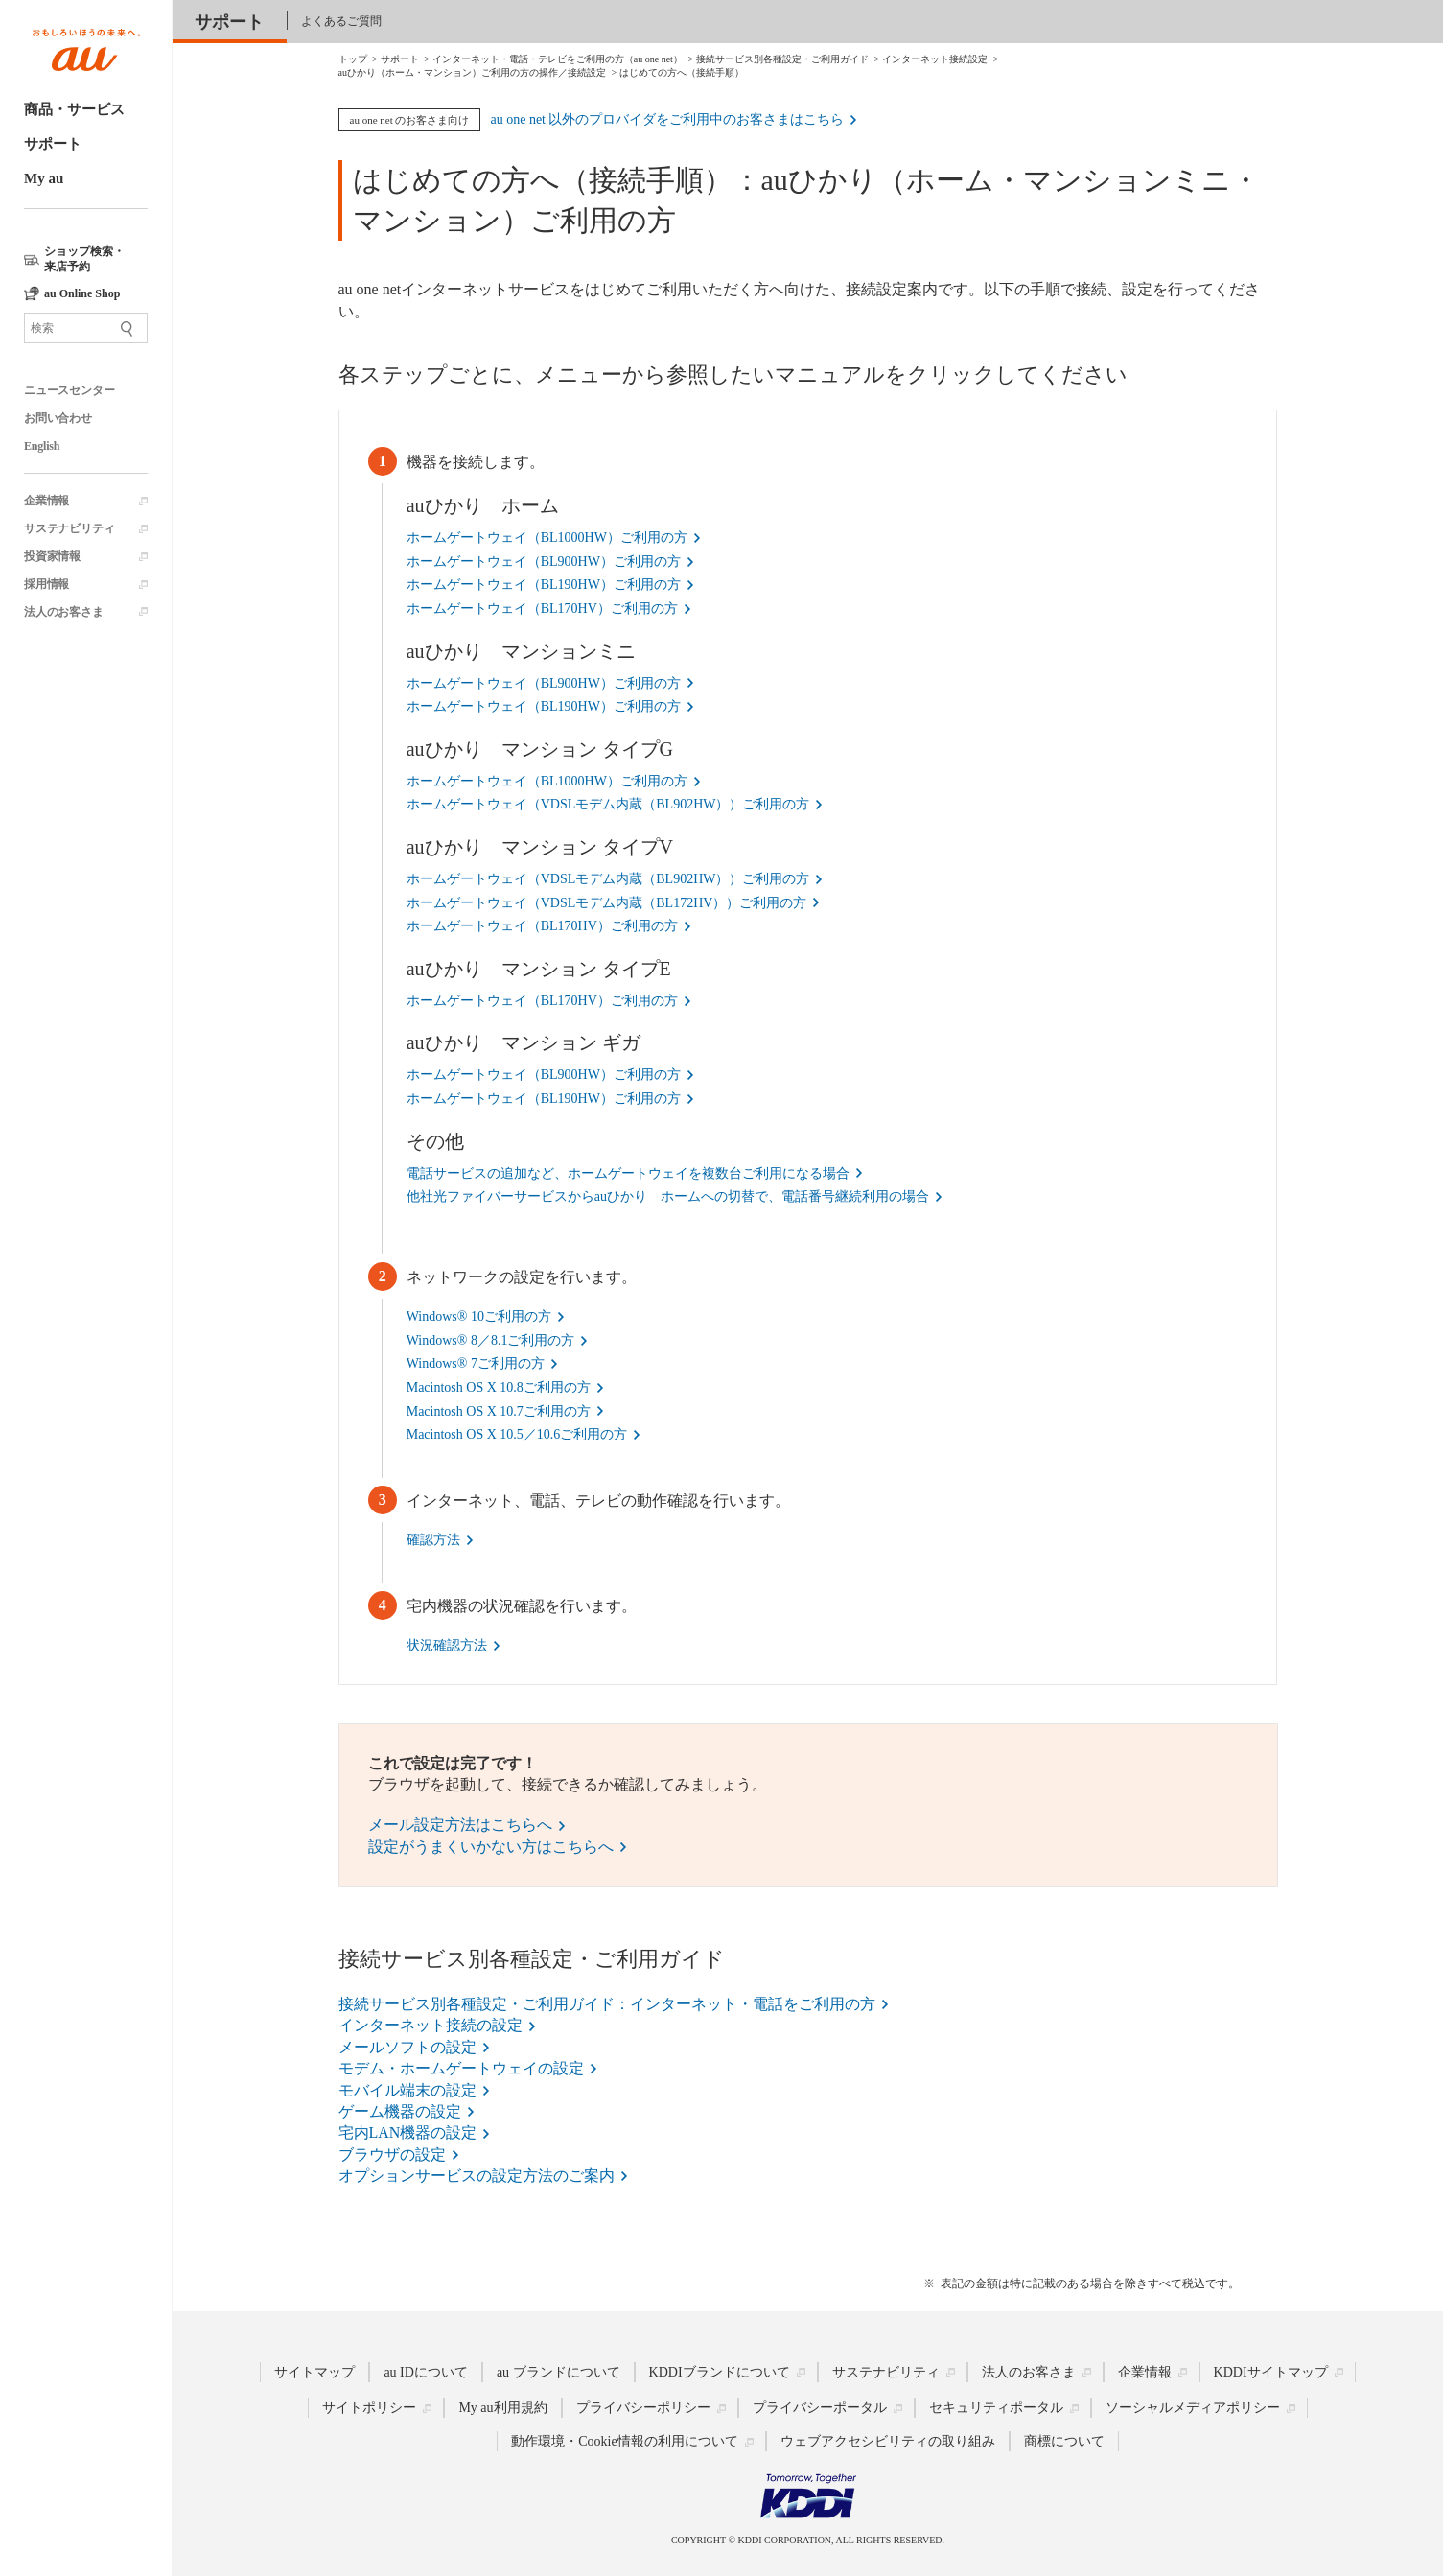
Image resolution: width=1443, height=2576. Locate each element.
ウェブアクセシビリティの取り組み (887, 2441)
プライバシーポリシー (643, 2407)
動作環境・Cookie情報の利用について (624, 2441)
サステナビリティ (69, 528)
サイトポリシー (369, 2407)
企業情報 (46, 500)
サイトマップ (314, 2372)
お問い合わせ (58, 418)
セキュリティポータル (996, 2407)
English (41, 446)
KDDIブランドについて (719, 2372)
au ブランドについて (558, 2372)
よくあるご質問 (341, 21)
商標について (1064, 2441)
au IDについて (426, 2372)
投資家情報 (52, 556)
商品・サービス (74, 109)
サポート (52, 144)
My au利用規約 (502, 2407)
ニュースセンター (69, 390)
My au (43, 178)
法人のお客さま (64, 612)
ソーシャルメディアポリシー (1193, 2407)
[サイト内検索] (86, 328)
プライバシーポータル (820, 2407)
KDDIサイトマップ (1271, 2372)
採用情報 (46, 584)
